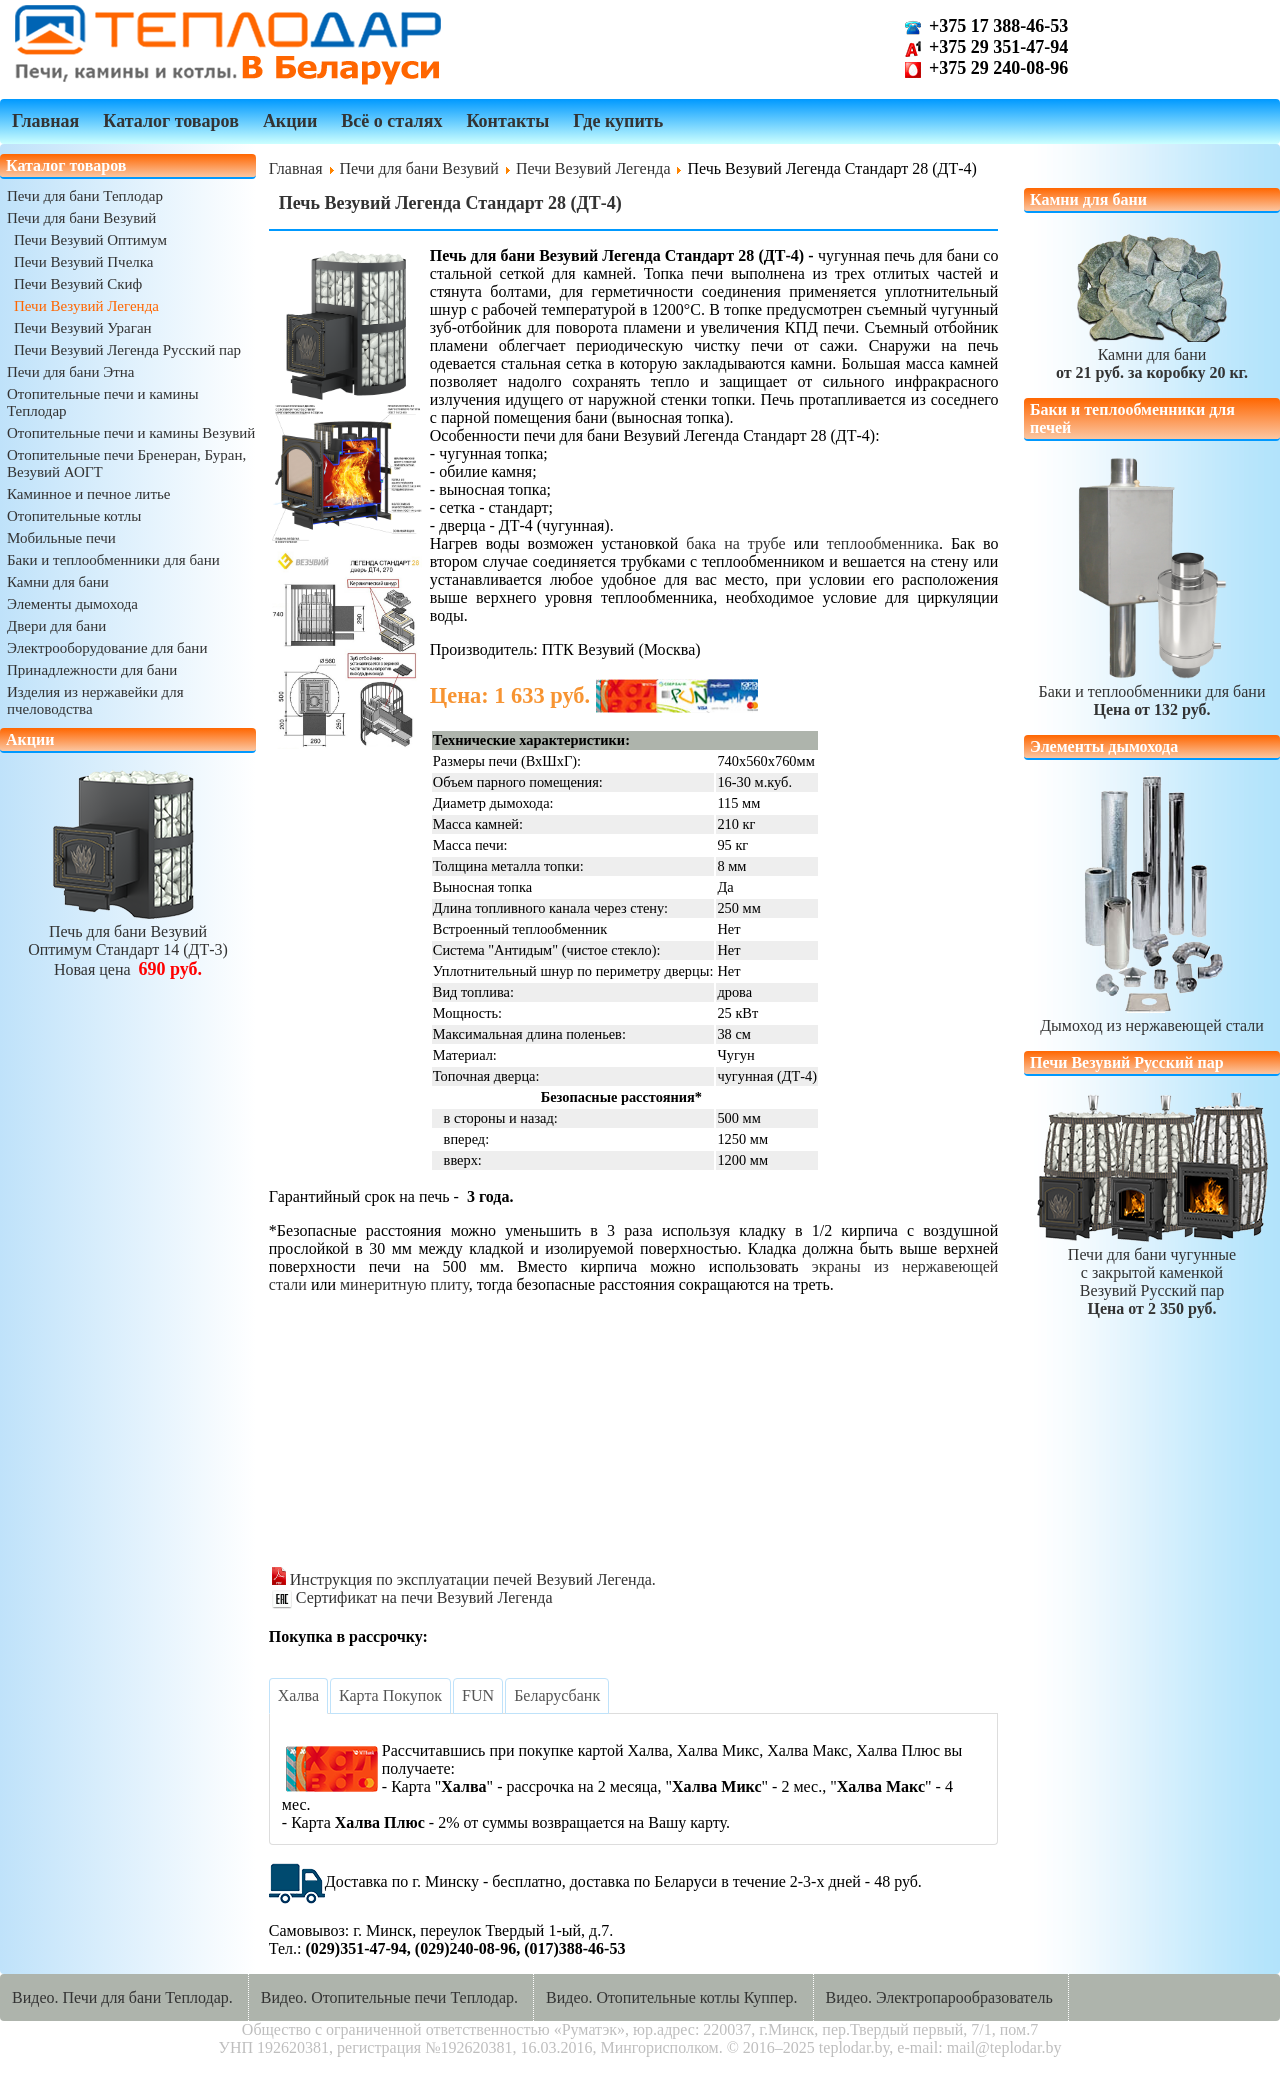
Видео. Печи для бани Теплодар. (122, 1997)
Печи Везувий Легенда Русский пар (127, 350)
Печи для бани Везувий (81, 218)
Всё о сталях (391, 121)
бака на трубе (735, 543)
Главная (45, 121)
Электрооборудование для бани (107, 648)
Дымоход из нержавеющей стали (1152, 1016)
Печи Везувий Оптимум (90, 240)
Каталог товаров (171, 121)
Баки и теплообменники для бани (113, 560)
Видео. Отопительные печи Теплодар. (389, 1997)
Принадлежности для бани (92, 670)
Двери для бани (56, 626)
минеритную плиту (404, 1284)
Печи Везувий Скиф (78, 284)
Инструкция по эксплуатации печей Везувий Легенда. (464, 1579)
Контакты (507, 121)
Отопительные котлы (74, 516)
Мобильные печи (61, 538)
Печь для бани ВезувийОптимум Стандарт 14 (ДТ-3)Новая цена (128, 941)
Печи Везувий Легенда (86, 306)
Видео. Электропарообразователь (939, 1997)
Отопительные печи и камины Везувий (131, 433)
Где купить (618, 121)
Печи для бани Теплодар (85, 196)
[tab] (298, 1696)
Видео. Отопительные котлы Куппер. (672, 1997)
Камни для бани (58, 582)
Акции (290, 121)
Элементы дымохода (72, 604)
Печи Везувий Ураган (83, 328)
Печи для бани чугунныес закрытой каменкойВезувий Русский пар (1152, 1272)
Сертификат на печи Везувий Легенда (412, 1597)
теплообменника (883, 543)
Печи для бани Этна (70, 372)
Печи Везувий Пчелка (84, 262)
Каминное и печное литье (88, 494)
